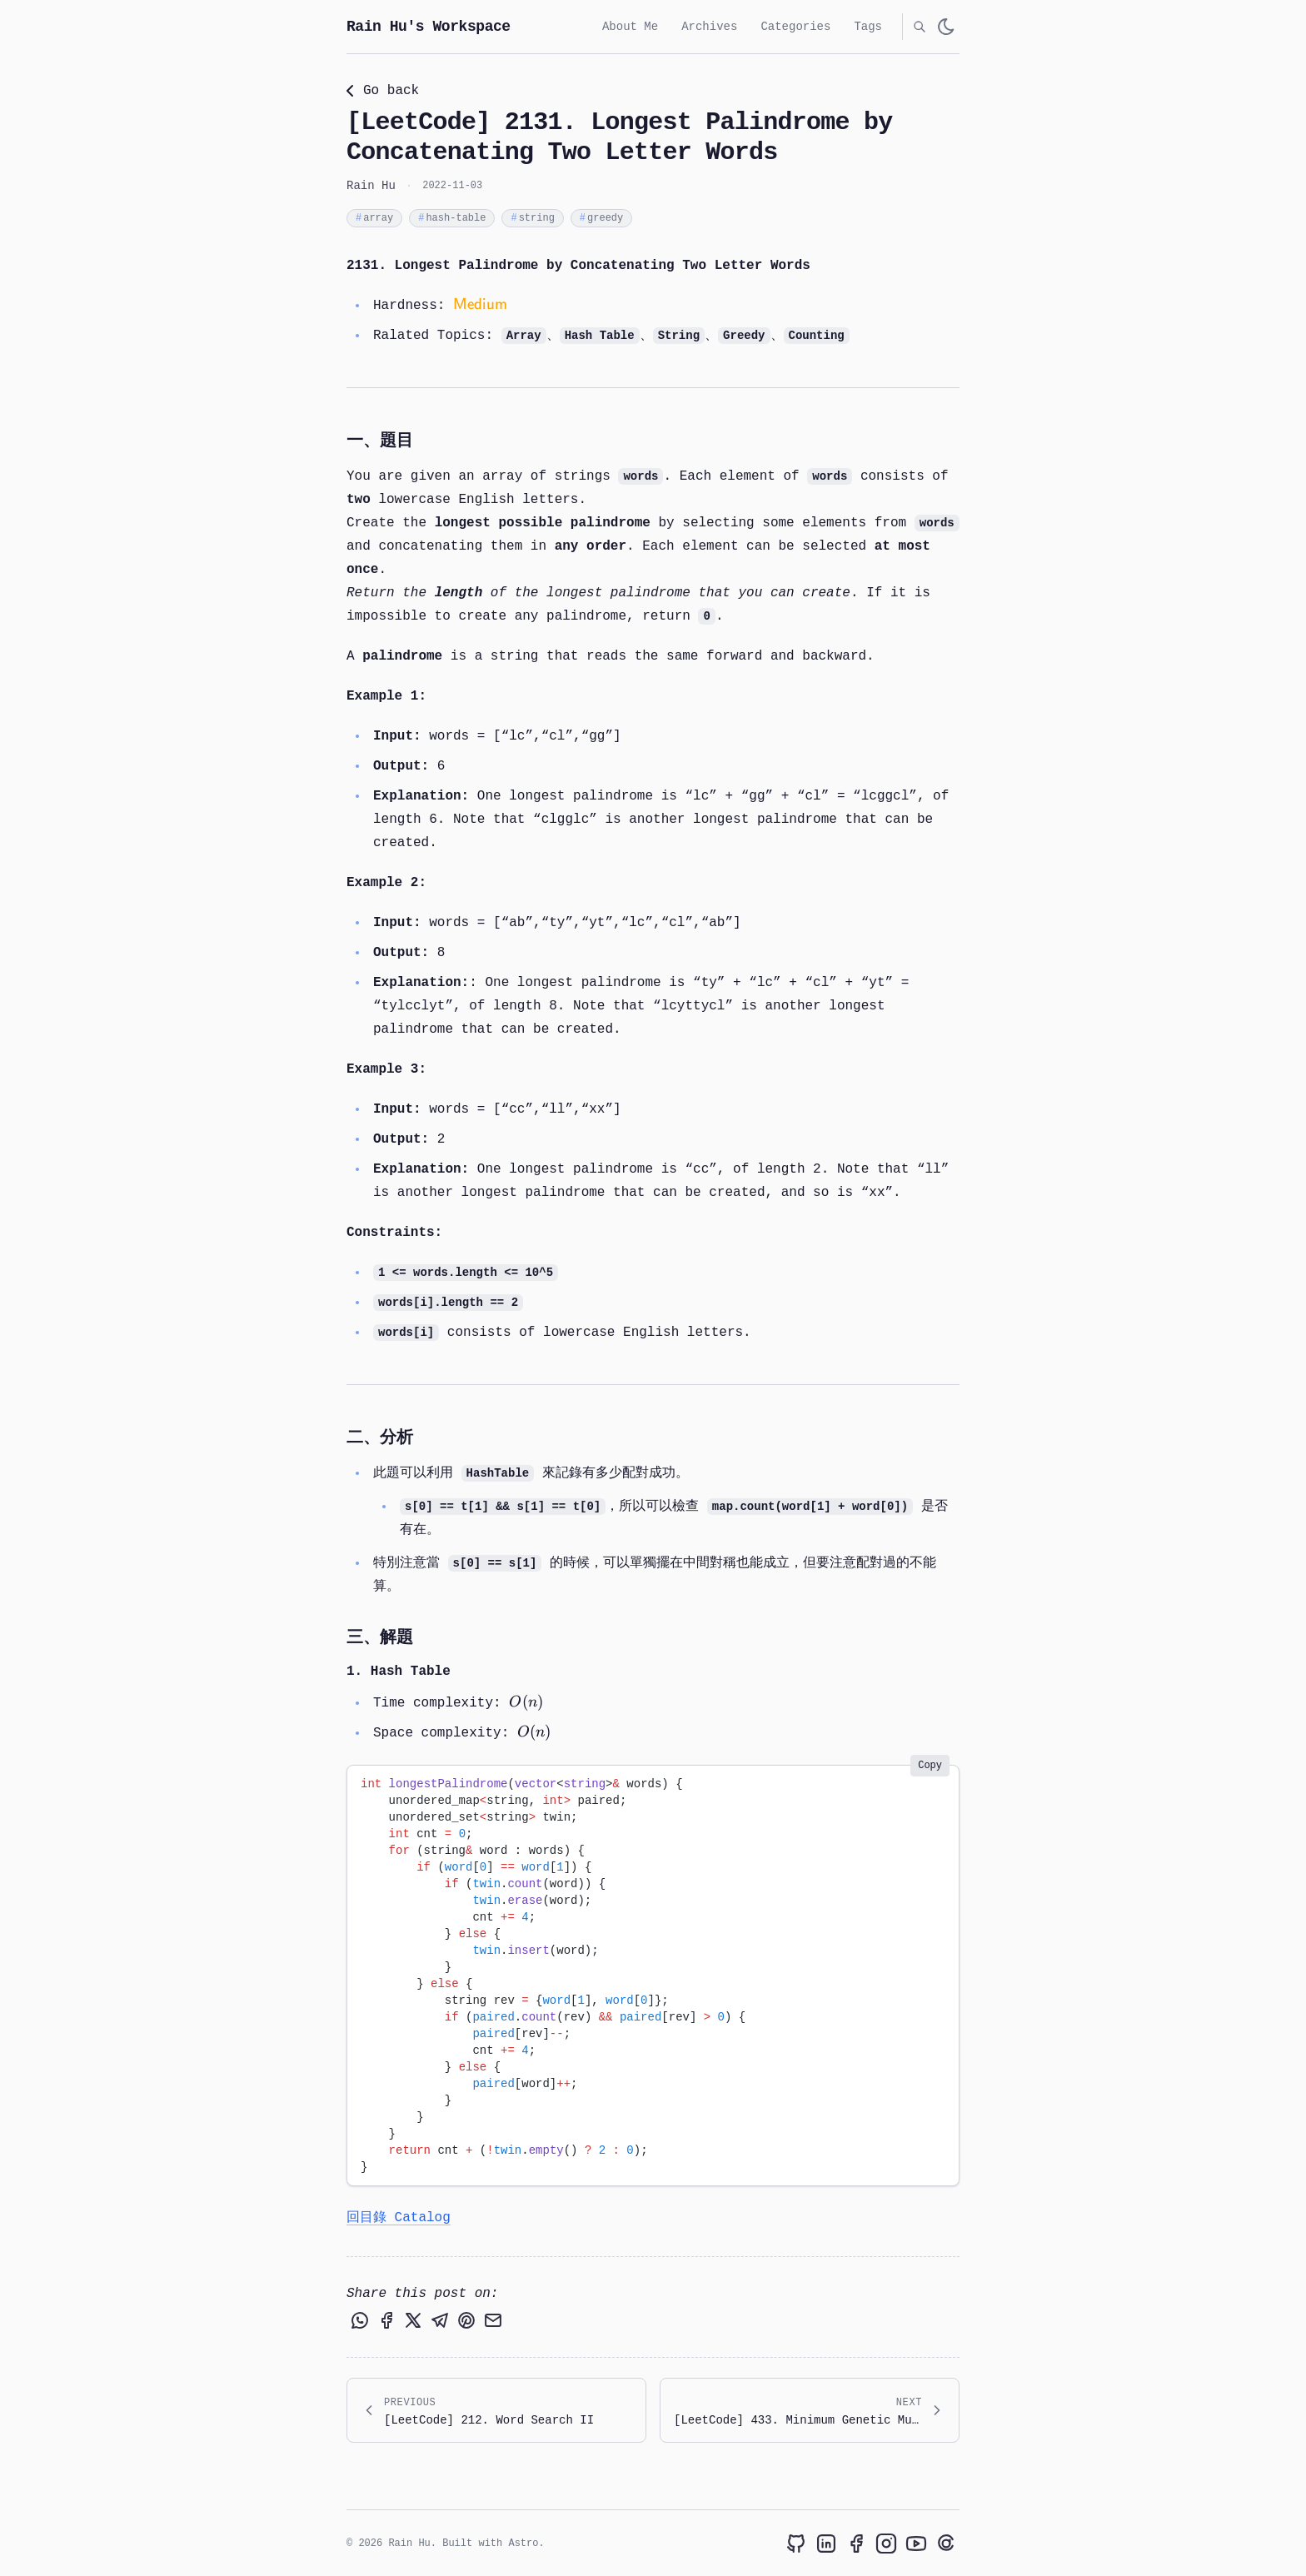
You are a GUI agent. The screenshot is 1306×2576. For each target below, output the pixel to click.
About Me (630, 26)
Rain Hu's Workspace (428, 27)
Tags (868, 26)
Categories (795, 26)
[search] (920, 27)
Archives (709, 26)
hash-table (452, 219)
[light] (946, 26)
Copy (930, 1766)
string (532, 219)
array (374, 219)
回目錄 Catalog (398, 2219)
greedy (601, 219)
